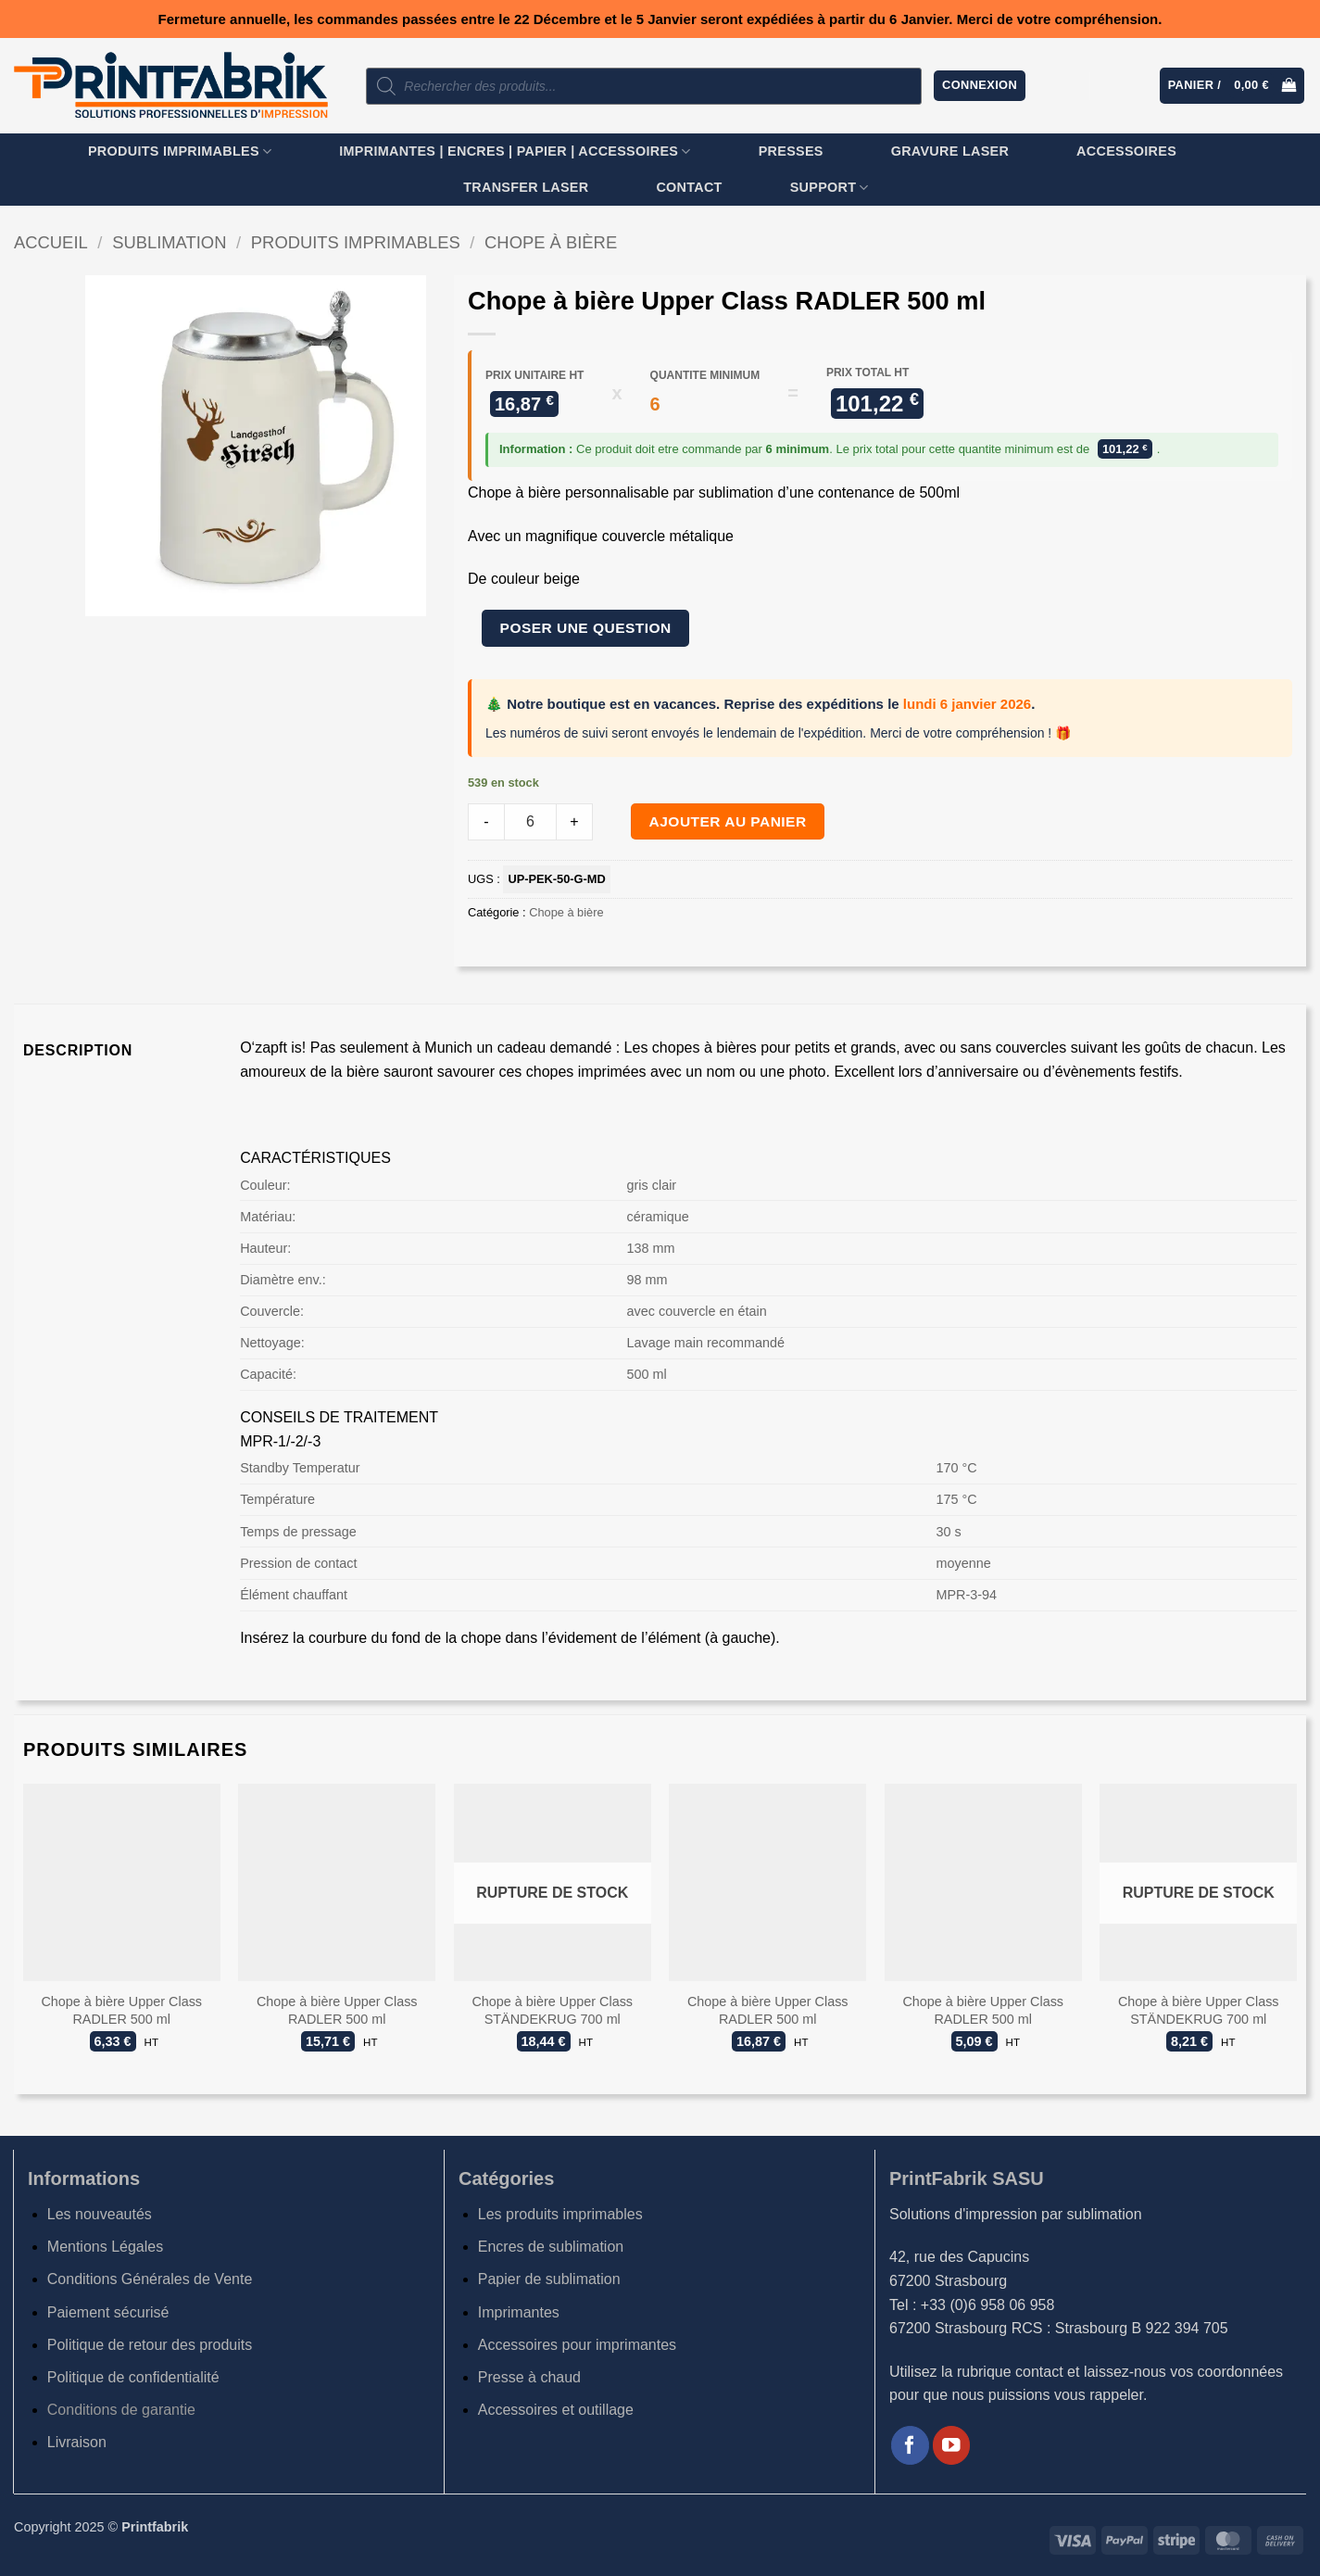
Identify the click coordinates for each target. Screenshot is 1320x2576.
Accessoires (1126, 151)
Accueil (51, 242)
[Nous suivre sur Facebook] (910, 2445)
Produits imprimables (179, 151)
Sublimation (169, 242)
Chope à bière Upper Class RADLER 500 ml (121, 2010)
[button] (979, 85)
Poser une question (586, 628)
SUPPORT (829, 187)
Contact (689, 187)
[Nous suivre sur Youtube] (952, 2445)
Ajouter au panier (728, 821)
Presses (791, 151)
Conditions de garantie (121, 2410)
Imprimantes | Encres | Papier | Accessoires (514, 151)
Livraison (77, 2442)
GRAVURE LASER (950, 151)
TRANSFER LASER (525, 187)
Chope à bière (550, 242)
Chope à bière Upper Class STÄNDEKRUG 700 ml (552, 2010)
